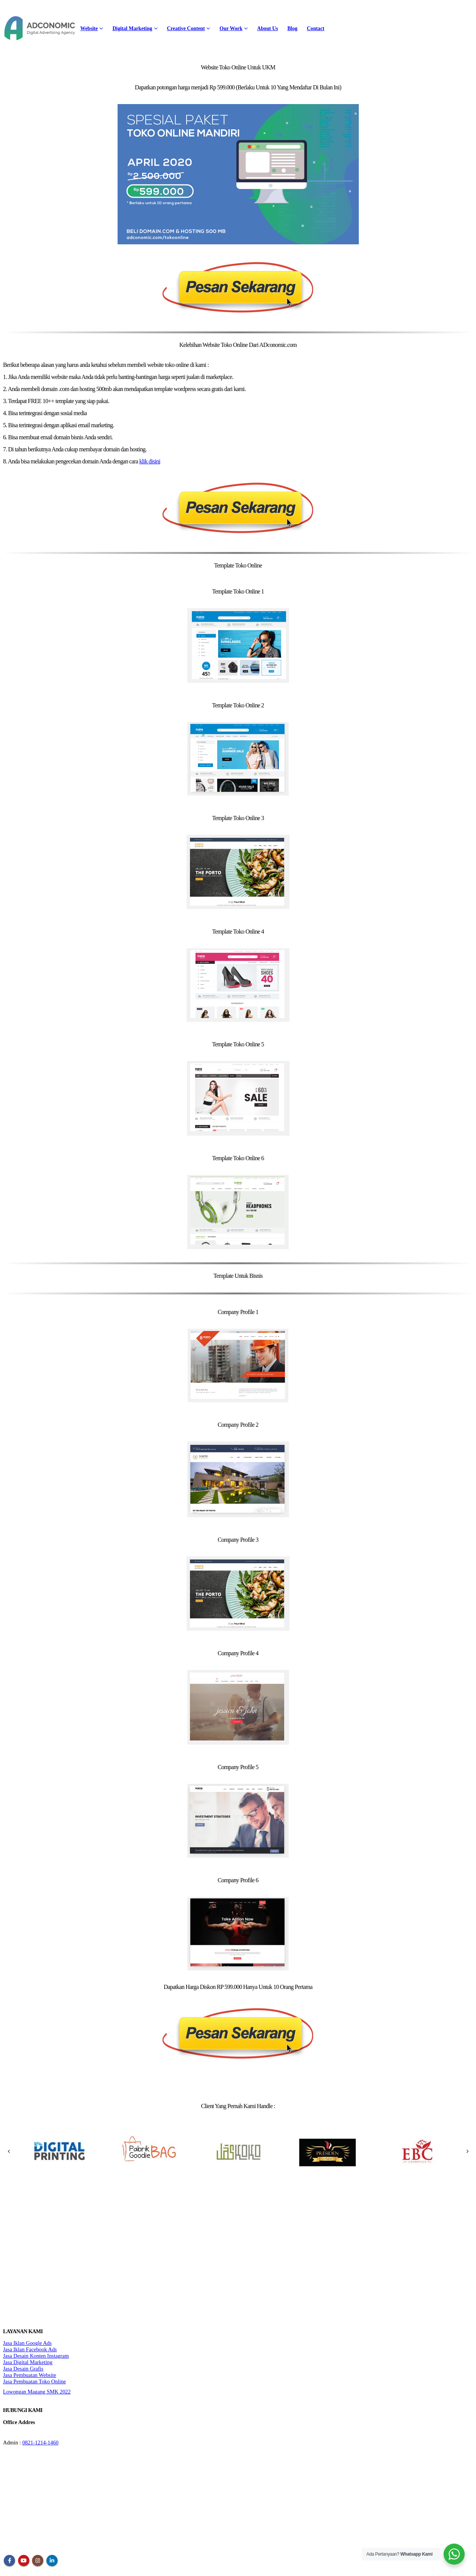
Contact (315, 28)
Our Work (230, 28)
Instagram (37, 2560)
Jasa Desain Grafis (23, 2369)
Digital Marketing (132, 28)
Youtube (23, 2560)
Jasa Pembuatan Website (29, 2375)
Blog (292, 28)
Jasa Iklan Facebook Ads (30, 2349)
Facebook (9, 2560)
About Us (267, 28)
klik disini (149, 461)
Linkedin (52, 2560)
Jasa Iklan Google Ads (27, 2343)
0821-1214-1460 (40, 2443)
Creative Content (186, 28)
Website (89, 28)
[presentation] (8, 2151)
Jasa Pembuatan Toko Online (34, 2381)
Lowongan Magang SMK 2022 (36, 2392)
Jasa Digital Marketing (27, 2362)
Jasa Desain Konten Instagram (36, 2356)
